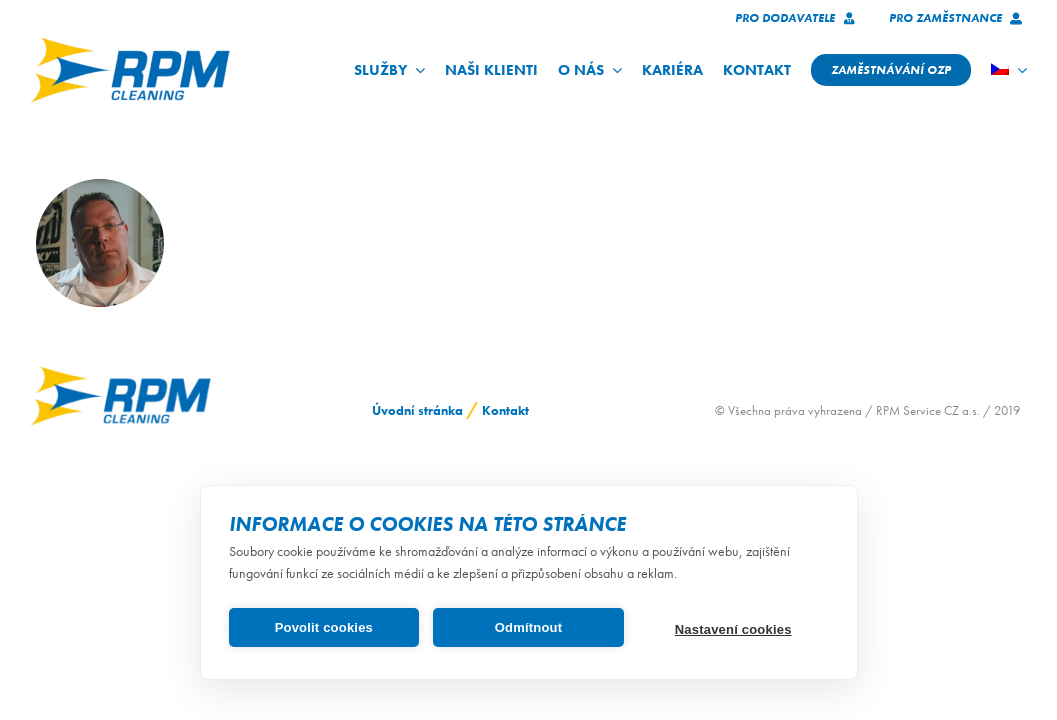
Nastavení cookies (733, 629)
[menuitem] (1009, 70)
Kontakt (505, 410)
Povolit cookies (324, 627)
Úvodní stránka (417, 410)
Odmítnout (529, 627)
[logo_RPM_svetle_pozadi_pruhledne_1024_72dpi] (130, 43)
